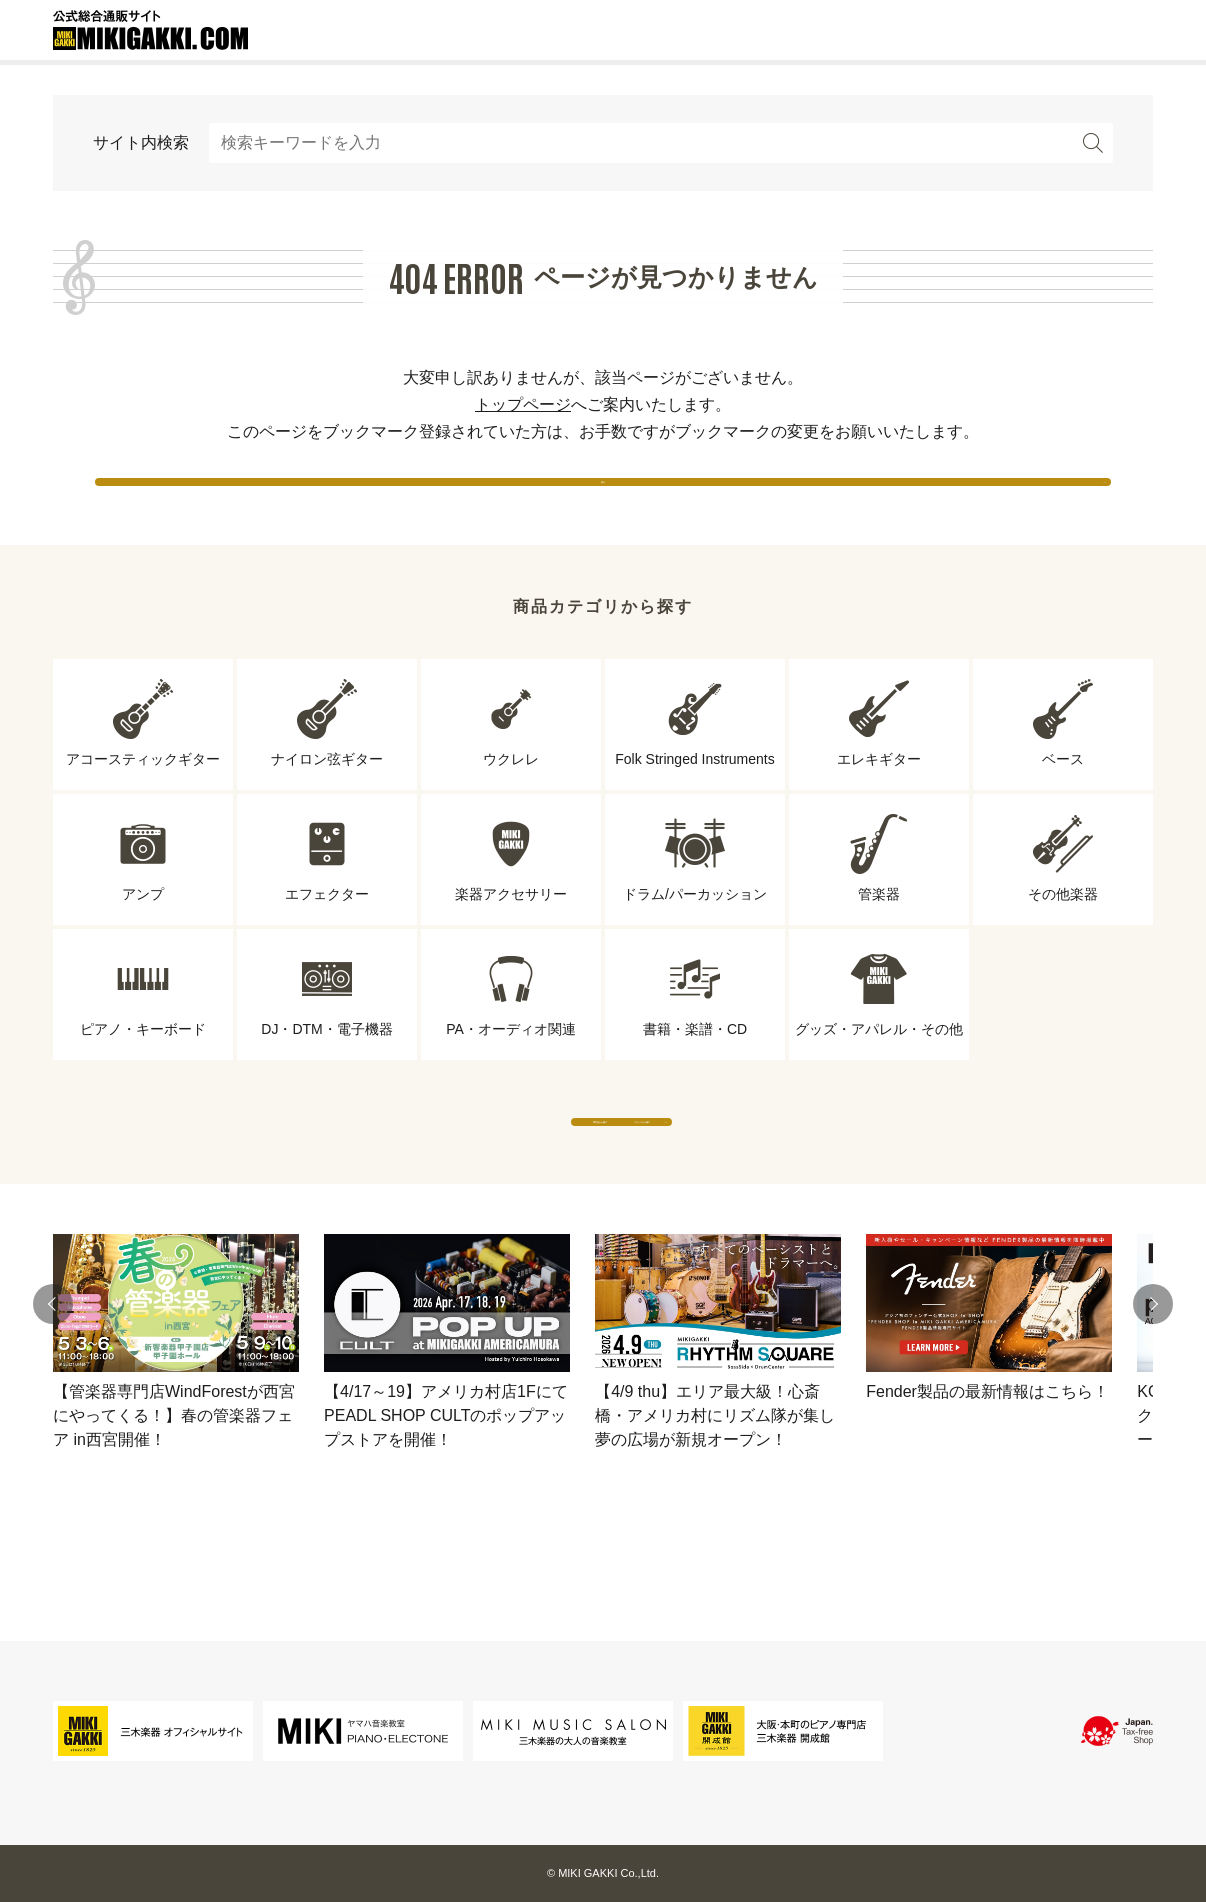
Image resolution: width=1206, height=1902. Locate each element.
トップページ (523, 404)
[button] (53, 1382)
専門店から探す (418, 1179)
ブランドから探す (788, 1179)
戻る (603, 499)
